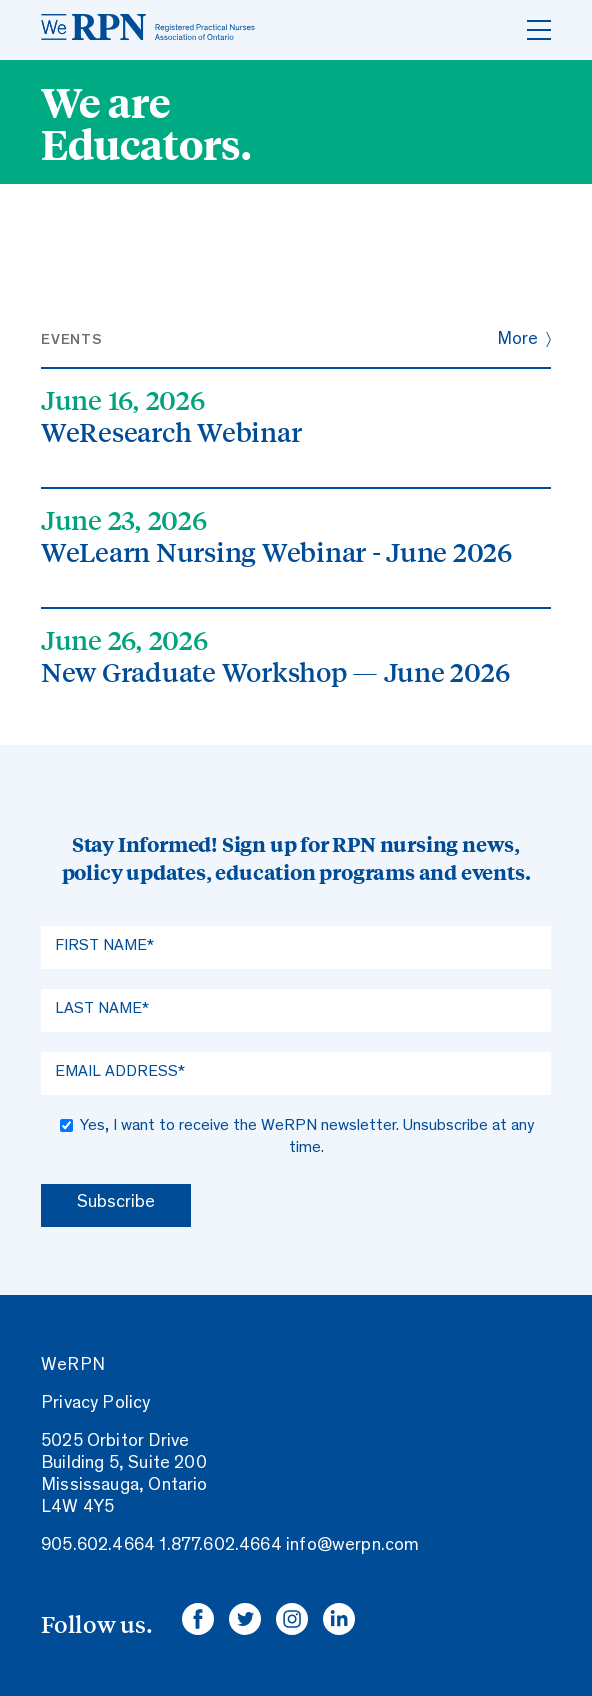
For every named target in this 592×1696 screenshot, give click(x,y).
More (517, 340)
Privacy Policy (96, 1404)
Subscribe (116, 1203)
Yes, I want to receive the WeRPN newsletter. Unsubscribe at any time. (307, 1137)
